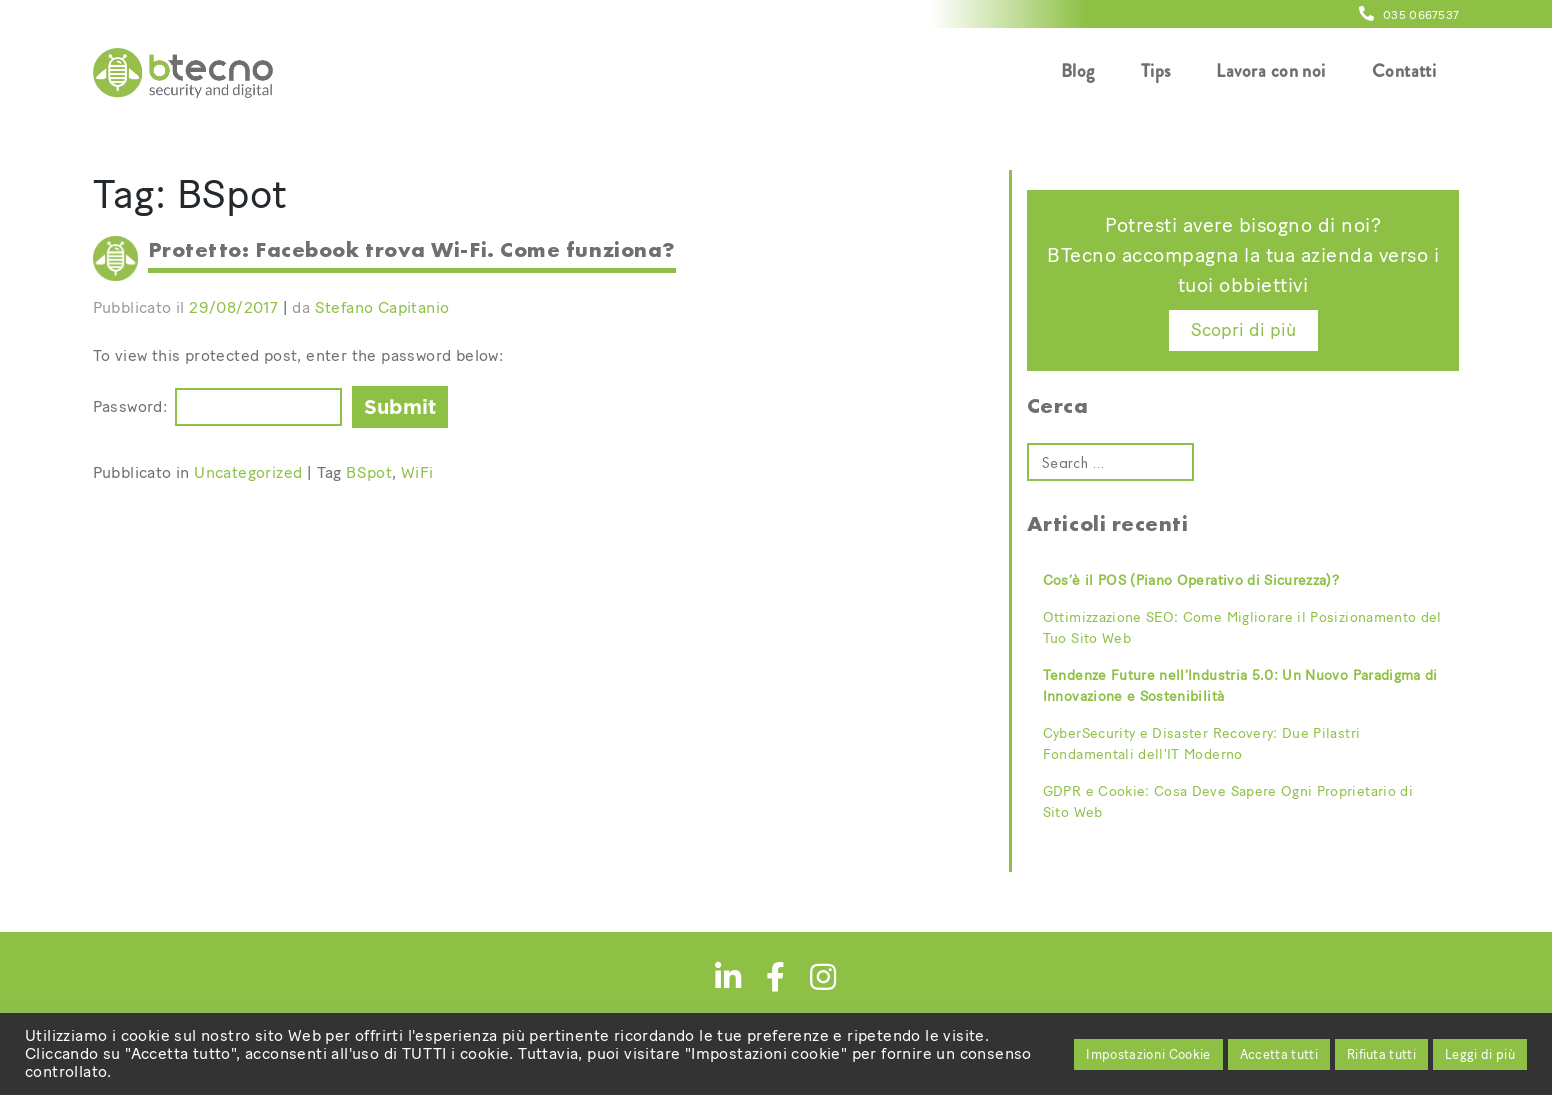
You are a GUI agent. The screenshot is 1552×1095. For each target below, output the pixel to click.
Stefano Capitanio (382, 307)
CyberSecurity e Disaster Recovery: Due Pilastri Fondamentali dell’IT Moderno (1201, 744)
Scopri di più (1243, 330)
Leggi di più (1480, 1054)
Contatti (1404, 71)
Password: (130, 406)
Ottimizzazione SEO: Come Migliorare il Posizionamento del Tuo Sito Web (1242, 628)
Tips (1156, 71)
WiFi (417, 472)
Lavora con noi (1270, 71)
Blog (1078, 71)
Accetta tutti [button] (1279, 1054)
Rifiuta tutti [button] (1381, 1054)
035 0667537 (1409, 15)
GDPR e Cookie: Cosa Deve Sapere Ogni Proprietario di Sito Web (1228, 802)
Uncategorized (248, 472)
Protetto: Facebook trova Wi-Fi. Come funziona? (412, 249)
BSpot (369, 472)
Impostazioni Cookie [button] (1148, 1054)
